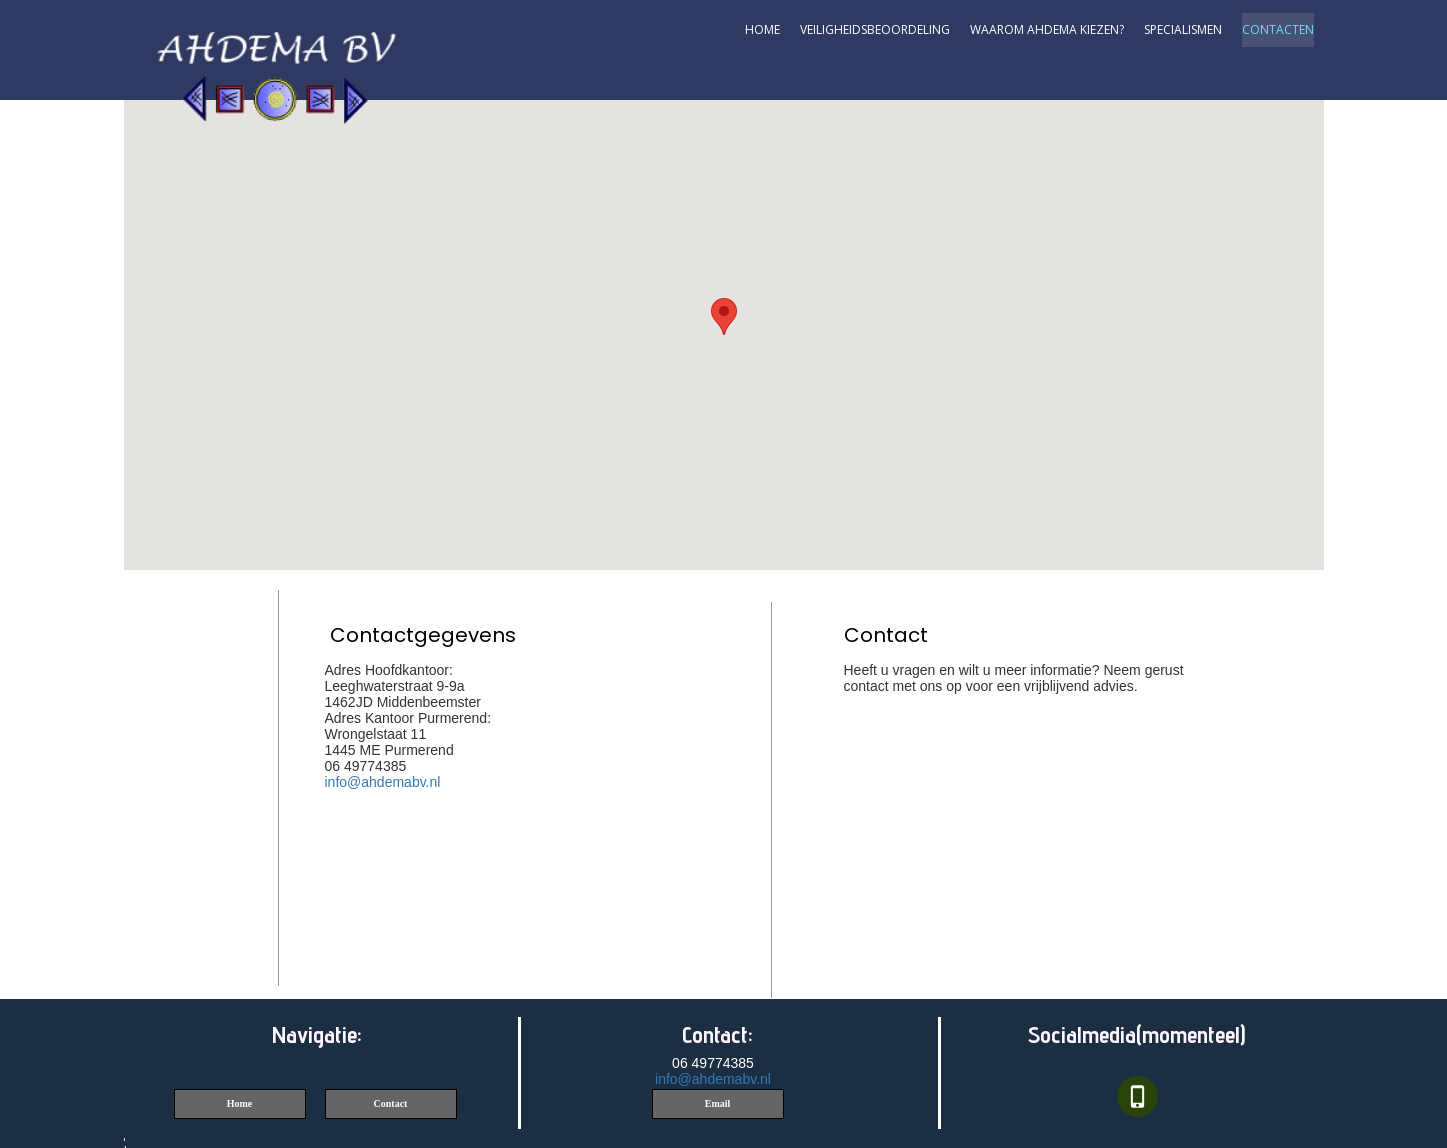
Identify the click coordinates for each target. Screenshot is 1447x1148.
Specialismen (1183, 29)
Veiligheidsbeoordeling (875, 29)
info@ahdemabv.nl (383, 782)
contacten (1278, 29)
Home (762, 29)
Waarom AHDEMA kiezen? (1047, 29)
